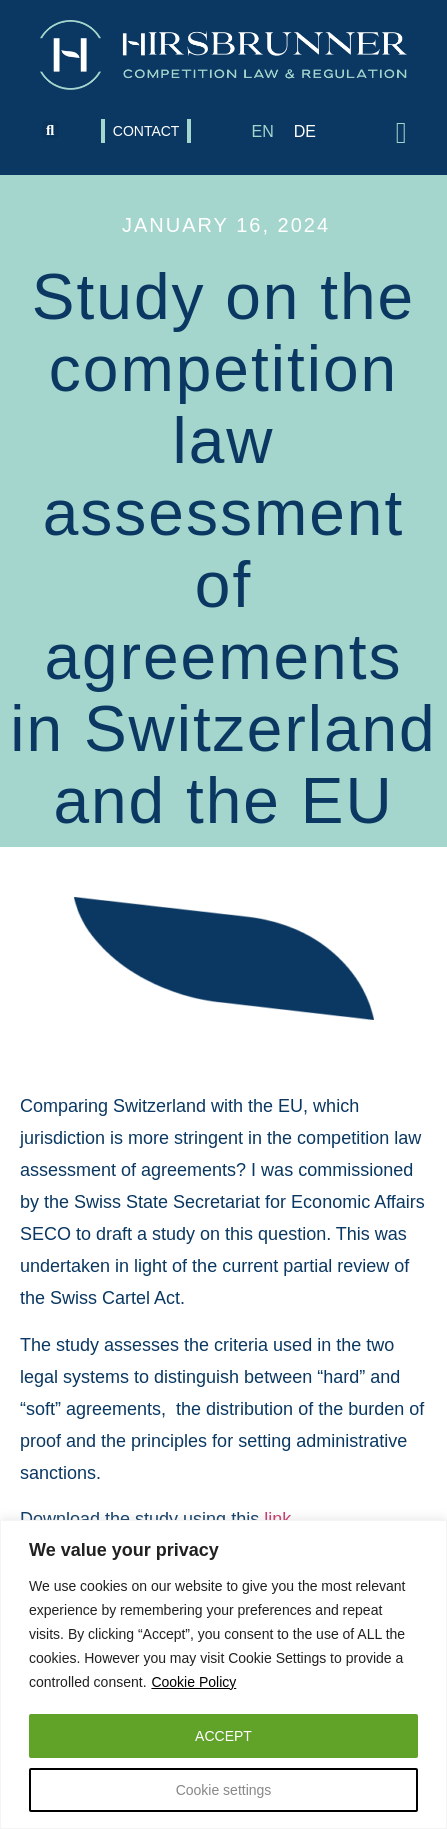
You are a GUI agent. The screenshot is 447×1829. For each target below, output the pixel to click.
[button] (50, 129)
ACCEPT (223, 1736)
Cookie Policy (193, 1682)
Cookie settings (224, 1790)
